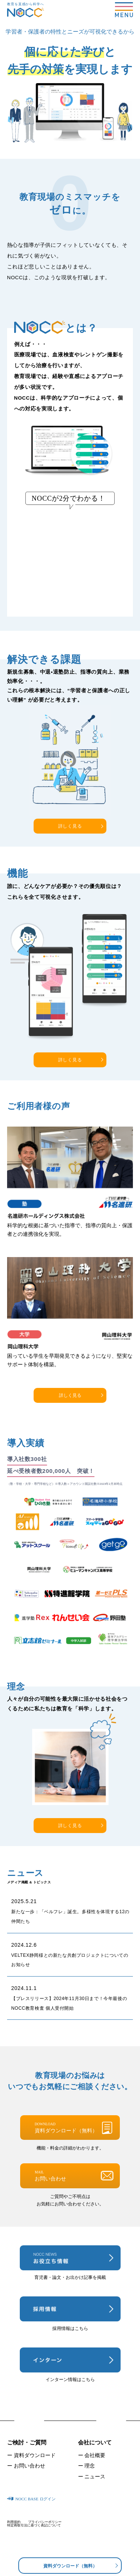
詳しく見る (70, 826)
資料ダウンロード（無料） (70, 2566)
